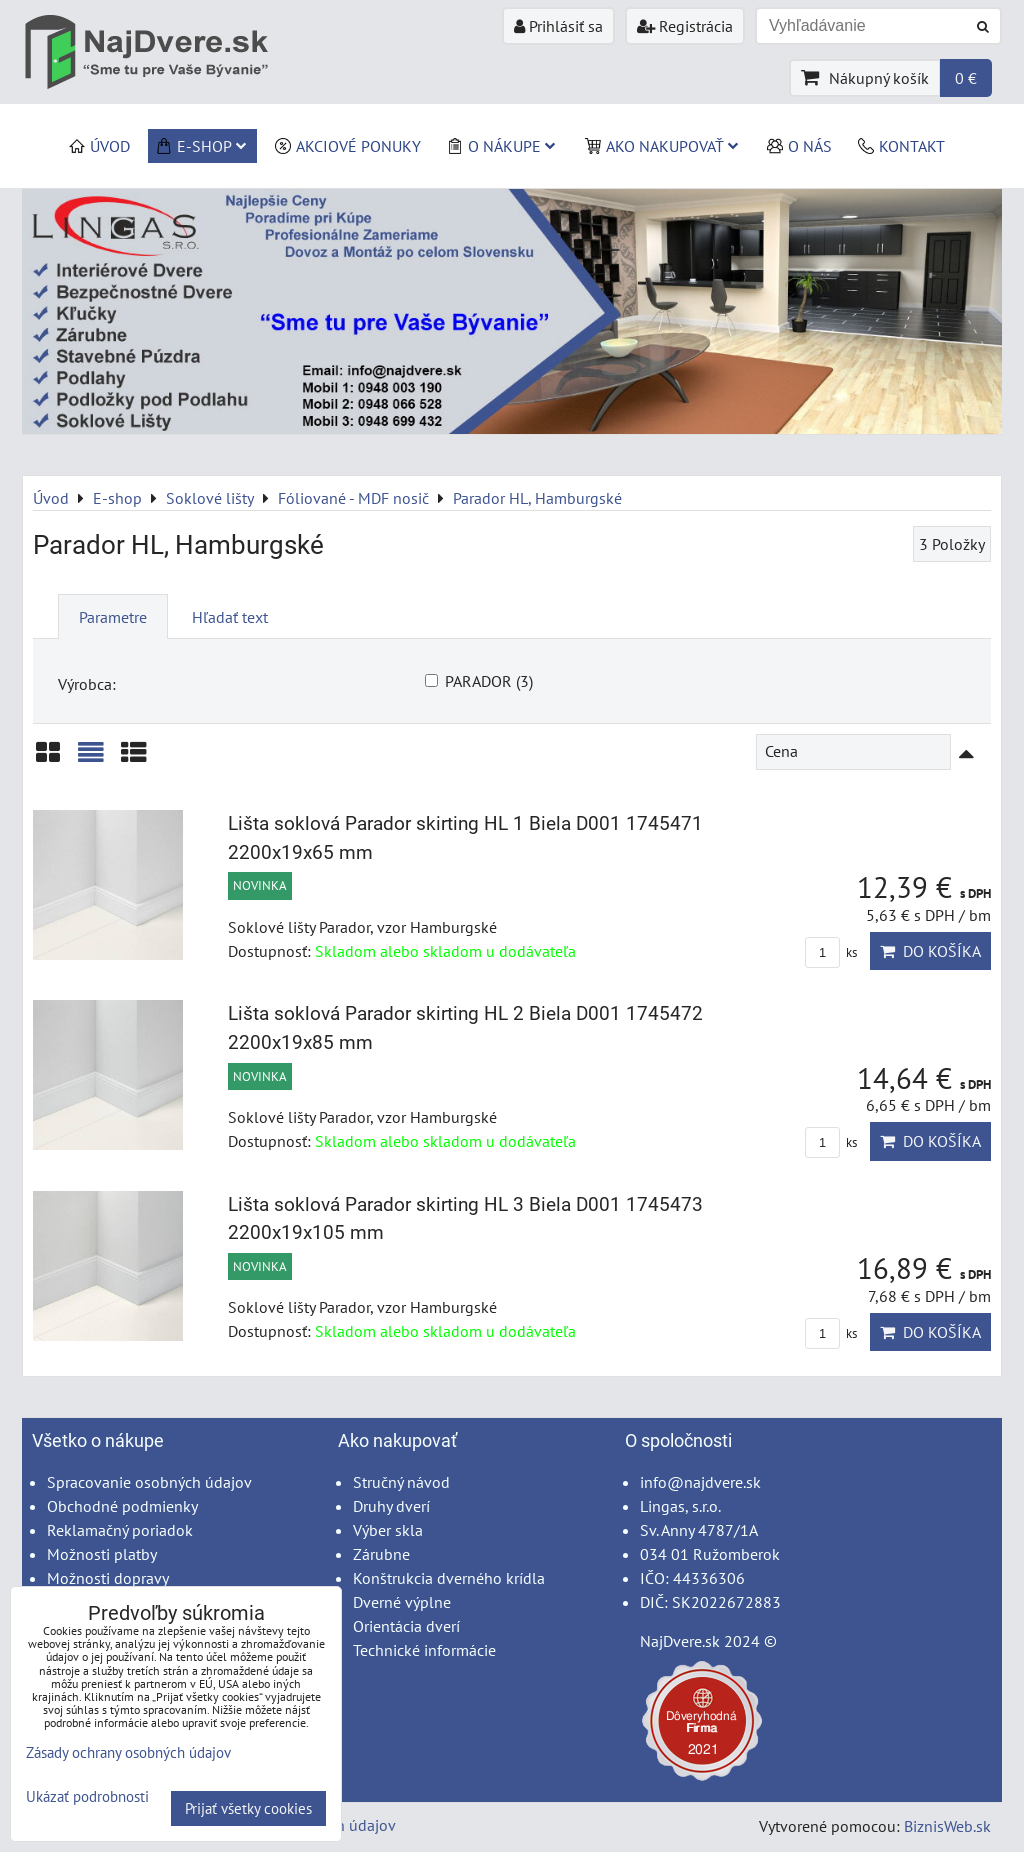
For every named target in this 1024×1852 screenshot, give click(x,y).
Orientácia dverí (406, 1626)
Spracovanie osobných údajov (149, 1482)
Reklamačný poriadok (120, 1530)
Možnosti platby (102, 1554)
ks (831, 952)
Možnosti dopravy (108, 1578)
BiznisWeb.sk (947, 1826)
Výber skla (388, 1530)
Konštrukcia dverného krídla (449, 1578)
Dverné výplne (402, 1602)
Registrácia (685, 26)
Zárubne (381, 1554)
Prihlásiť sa (558, 26)
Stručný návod (401, 1482)
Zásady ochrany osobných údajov (128, 1752)
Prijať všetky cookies (248, 1808)
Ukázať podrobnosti (87, 1797)
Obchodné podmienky (122, 1506)
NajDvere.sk (680, 1641)
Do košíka (930, 951)
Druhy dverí (391, 1506)
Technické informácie (424, 1650)
